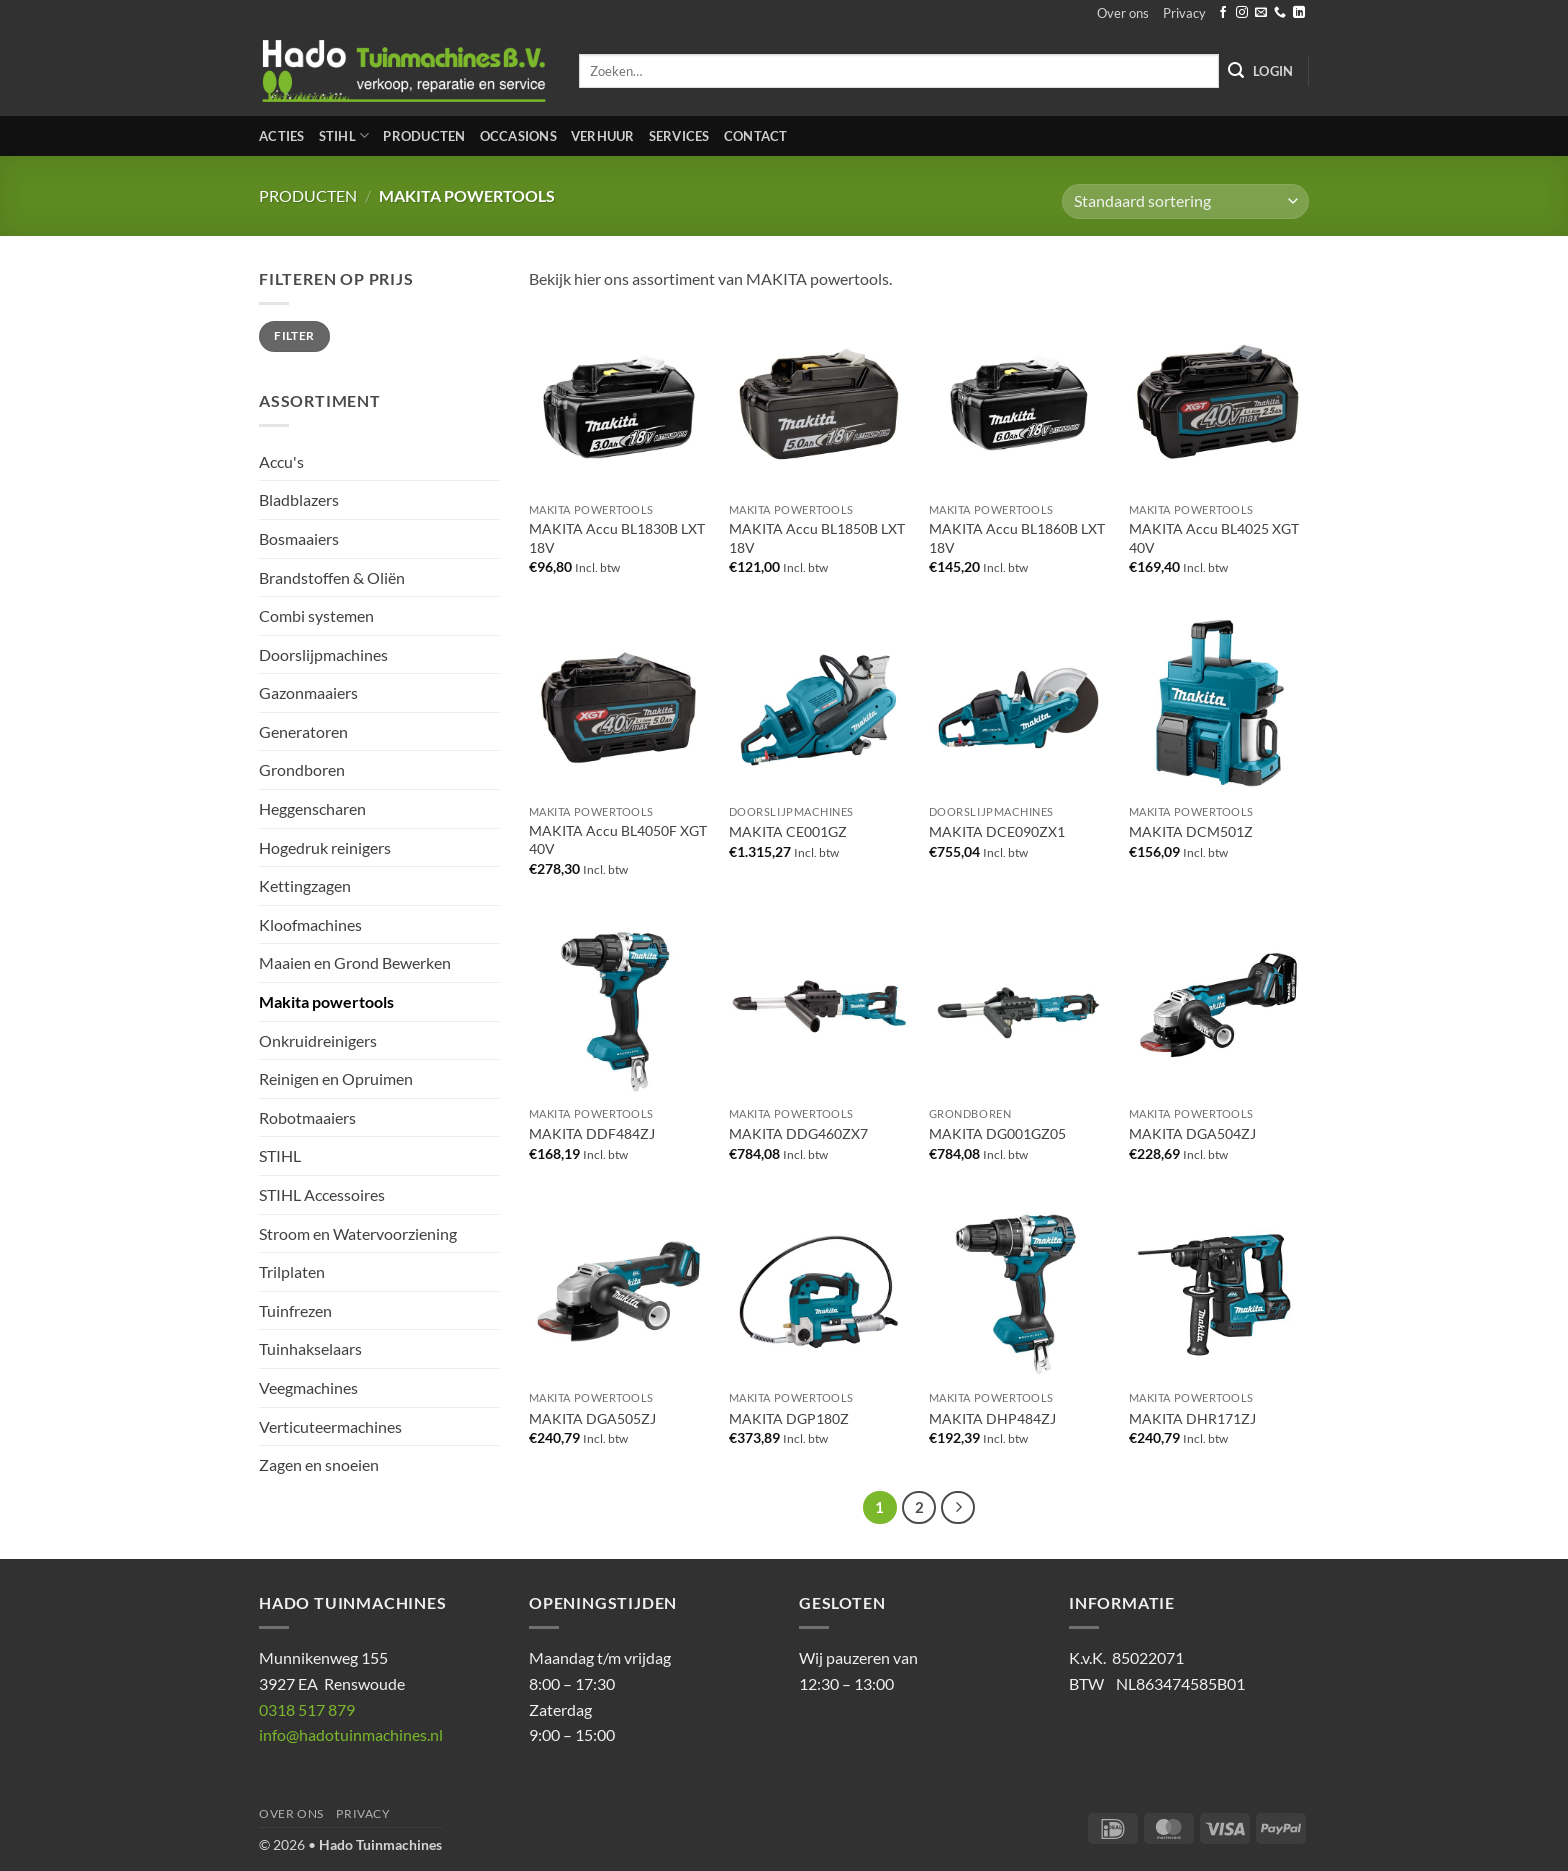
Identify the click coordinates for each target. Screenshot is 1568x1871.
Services (679, 136)
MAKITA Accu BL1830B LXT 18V (617, 538)
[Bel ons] (1280, 13)
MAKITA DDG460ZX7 (798, 1133)
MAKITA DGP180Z (789, 1418)
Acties (282, 136)
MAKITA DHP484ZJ (992, 1418)
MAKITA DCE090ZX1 (997, 831)
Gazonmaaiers (308, 692)
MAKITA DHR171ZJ (1192, 1418)
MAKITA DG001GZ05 (997, 1133)
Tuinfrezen (295, 1310)
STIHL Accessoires (322, 1194)
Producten (424, 136)
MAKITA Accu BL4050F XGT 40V (618, 840)
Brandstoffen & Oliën (332, 577)
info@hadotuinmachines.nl (351, 1734)
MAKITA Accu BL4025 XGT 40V (1214, 538)
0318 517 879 (307, 1709)
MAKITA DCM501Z (1191, 831)
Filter (294, 335)
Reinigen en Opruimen (336, 1078)
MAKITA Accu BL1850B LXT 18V (817, 538)
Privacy (1184, 13)
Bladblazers (299, 499)
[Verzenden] (1236, 71)
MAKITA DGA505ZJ (592, 1418)
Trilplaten (292, 1271)
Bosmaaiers (299, 538)
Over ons (1123, 13)
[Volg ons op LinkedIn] (1299, 13)
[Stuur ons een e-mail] (1261, 13)
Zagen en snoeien (319, 1464)
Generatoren (303, 731)
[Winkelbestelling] (1185, 201)
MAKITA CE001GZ (788, 831)
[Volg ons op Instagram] (1242, 13)
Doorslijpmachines (323, 654)
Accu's (281, 461)
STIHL (344, 135)
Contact (756, 136)
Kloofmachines (310, 924)
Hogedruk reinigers (325, 847)
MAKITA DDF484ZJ (592, 1133)
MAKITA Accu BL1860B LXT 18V (1017, 538)
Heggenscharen (312, 808)
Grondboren (302, 769)
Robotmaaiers (307, 1117)
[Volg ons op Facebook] (1223, 13)
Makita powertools (326, 1001)
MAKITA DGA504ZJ (1192, 1133)
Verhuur (603, 136)
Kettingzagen (305, 885)
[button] (1273, 71)
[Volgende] (958, 1508)
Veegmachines (308, 1387)
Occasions (518, 136)
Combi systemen (316, 615)
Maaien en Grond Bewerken (355, 962)
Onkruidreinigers (318, 1040)
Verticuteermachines (330, 1426)
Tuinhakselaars (310, 1348)
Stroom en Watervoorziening (358, 1233)
